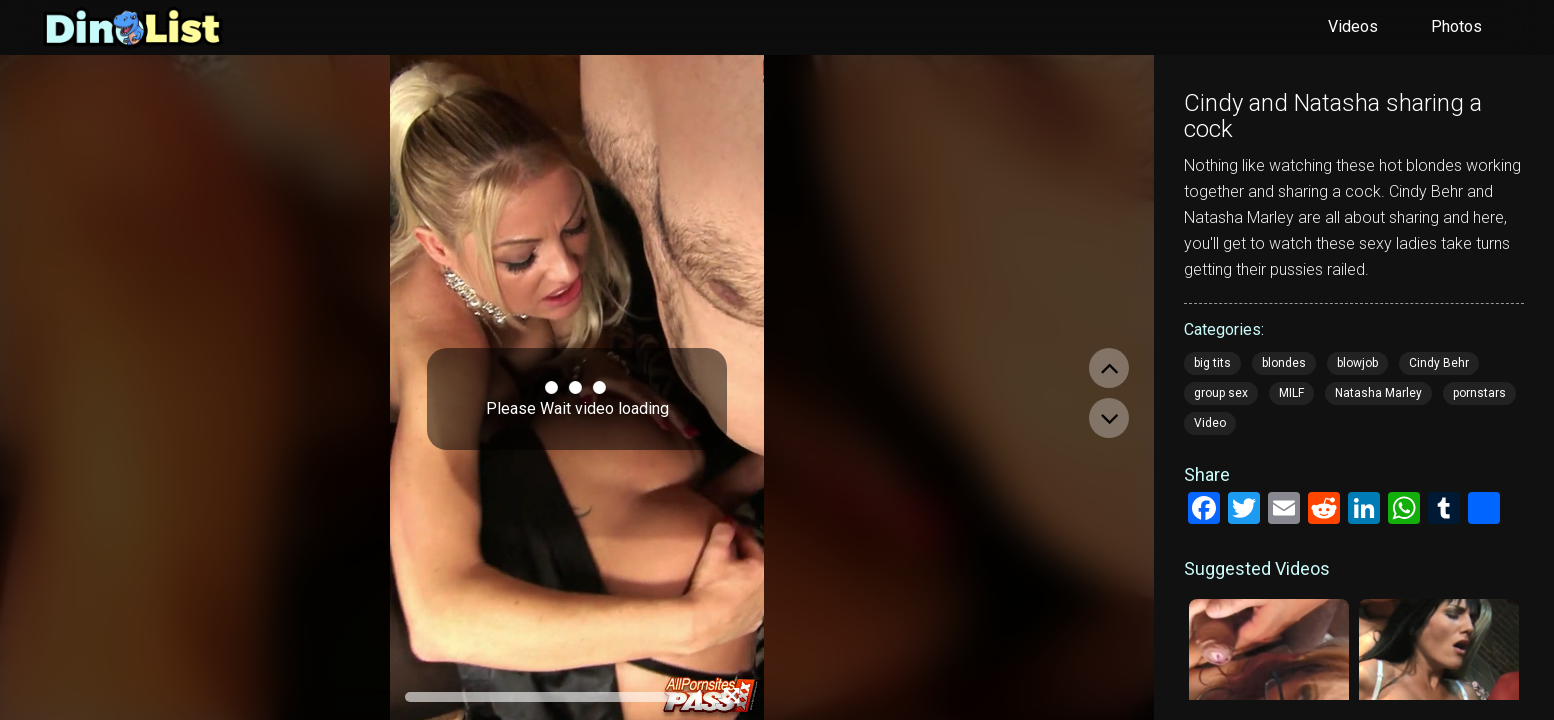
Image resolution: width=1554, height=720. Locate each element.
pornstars (1479, 393)
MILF (1291, 393)
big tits (1212, 363)
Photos (1456, 26)
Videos (1353, 26)
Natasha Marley (1378, 393)
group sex (1221, 393)
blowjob (1357, 363)
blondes (1284, 363)
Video (1210, 423)
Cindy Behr (1439, 363)
